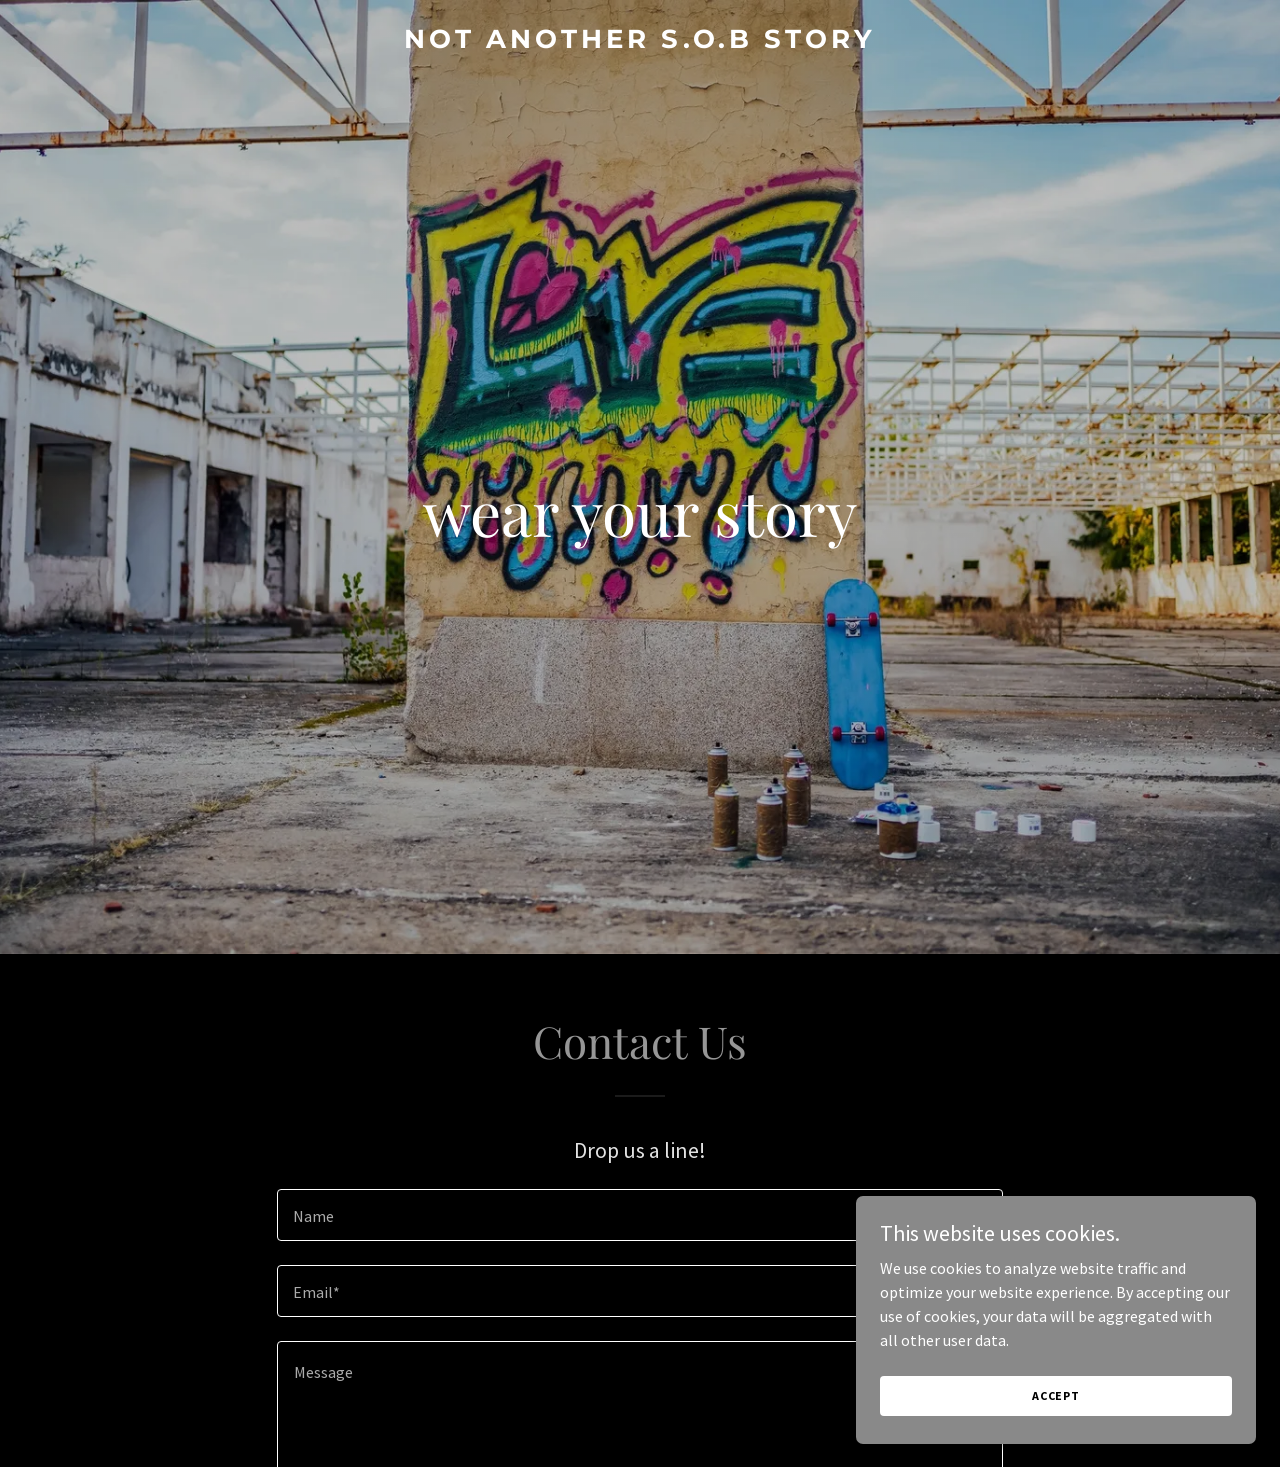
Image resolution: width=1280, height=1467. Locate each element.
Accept (1056, 1395)
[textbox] (639, 1215)
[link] (640, 42)
